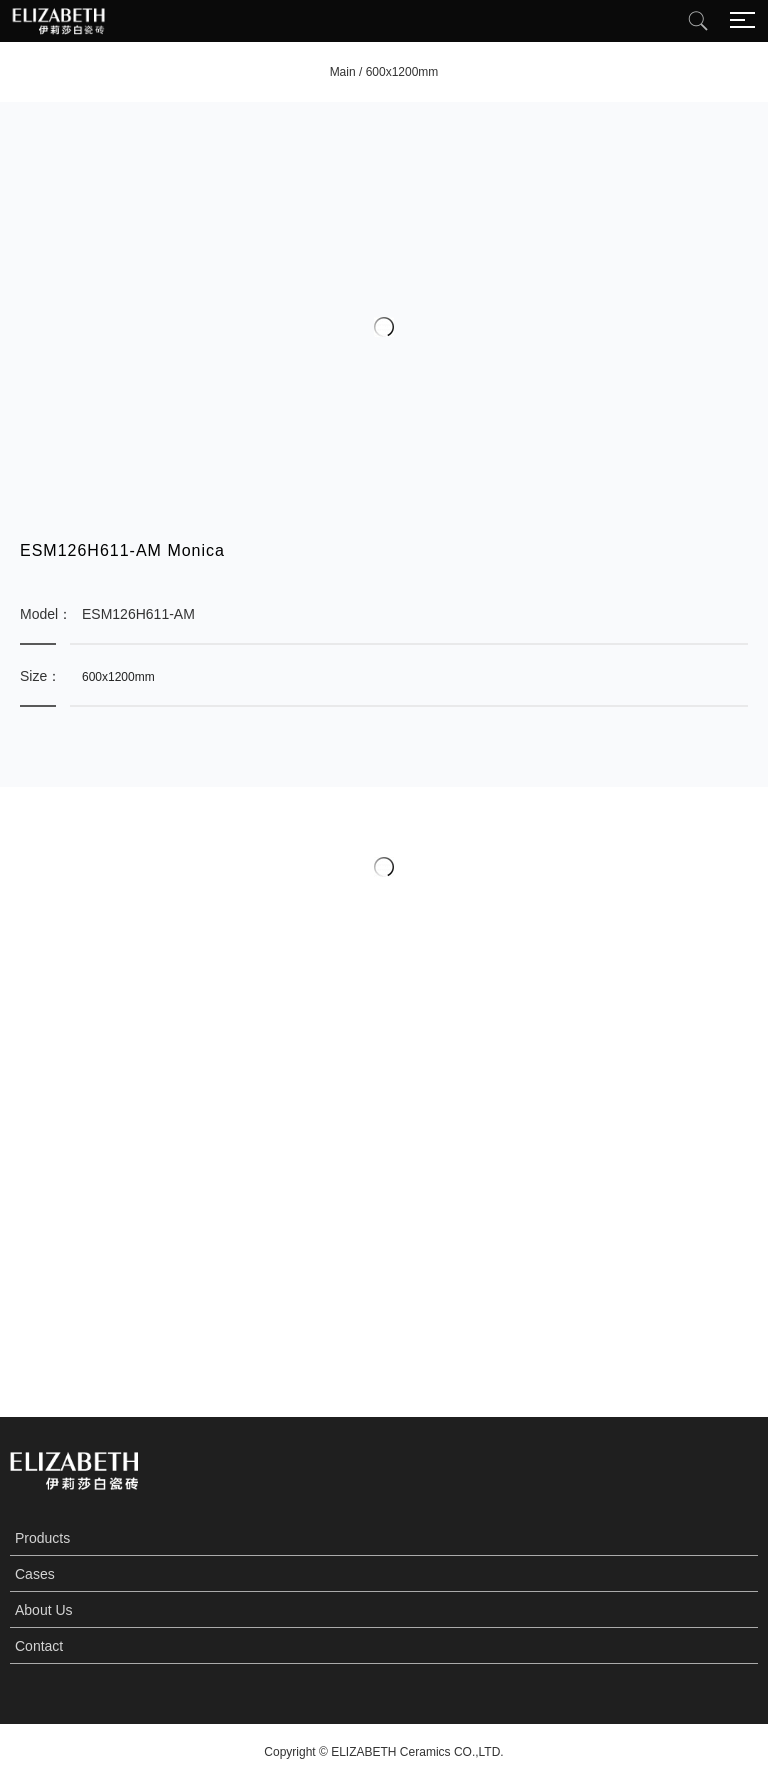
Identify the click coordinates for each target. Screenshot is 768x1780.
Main (343, 72)
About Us (44, 1610)
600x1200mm (402, 72)
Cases (35, 1574)
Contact (39, 1646)
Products (42, 1538)
